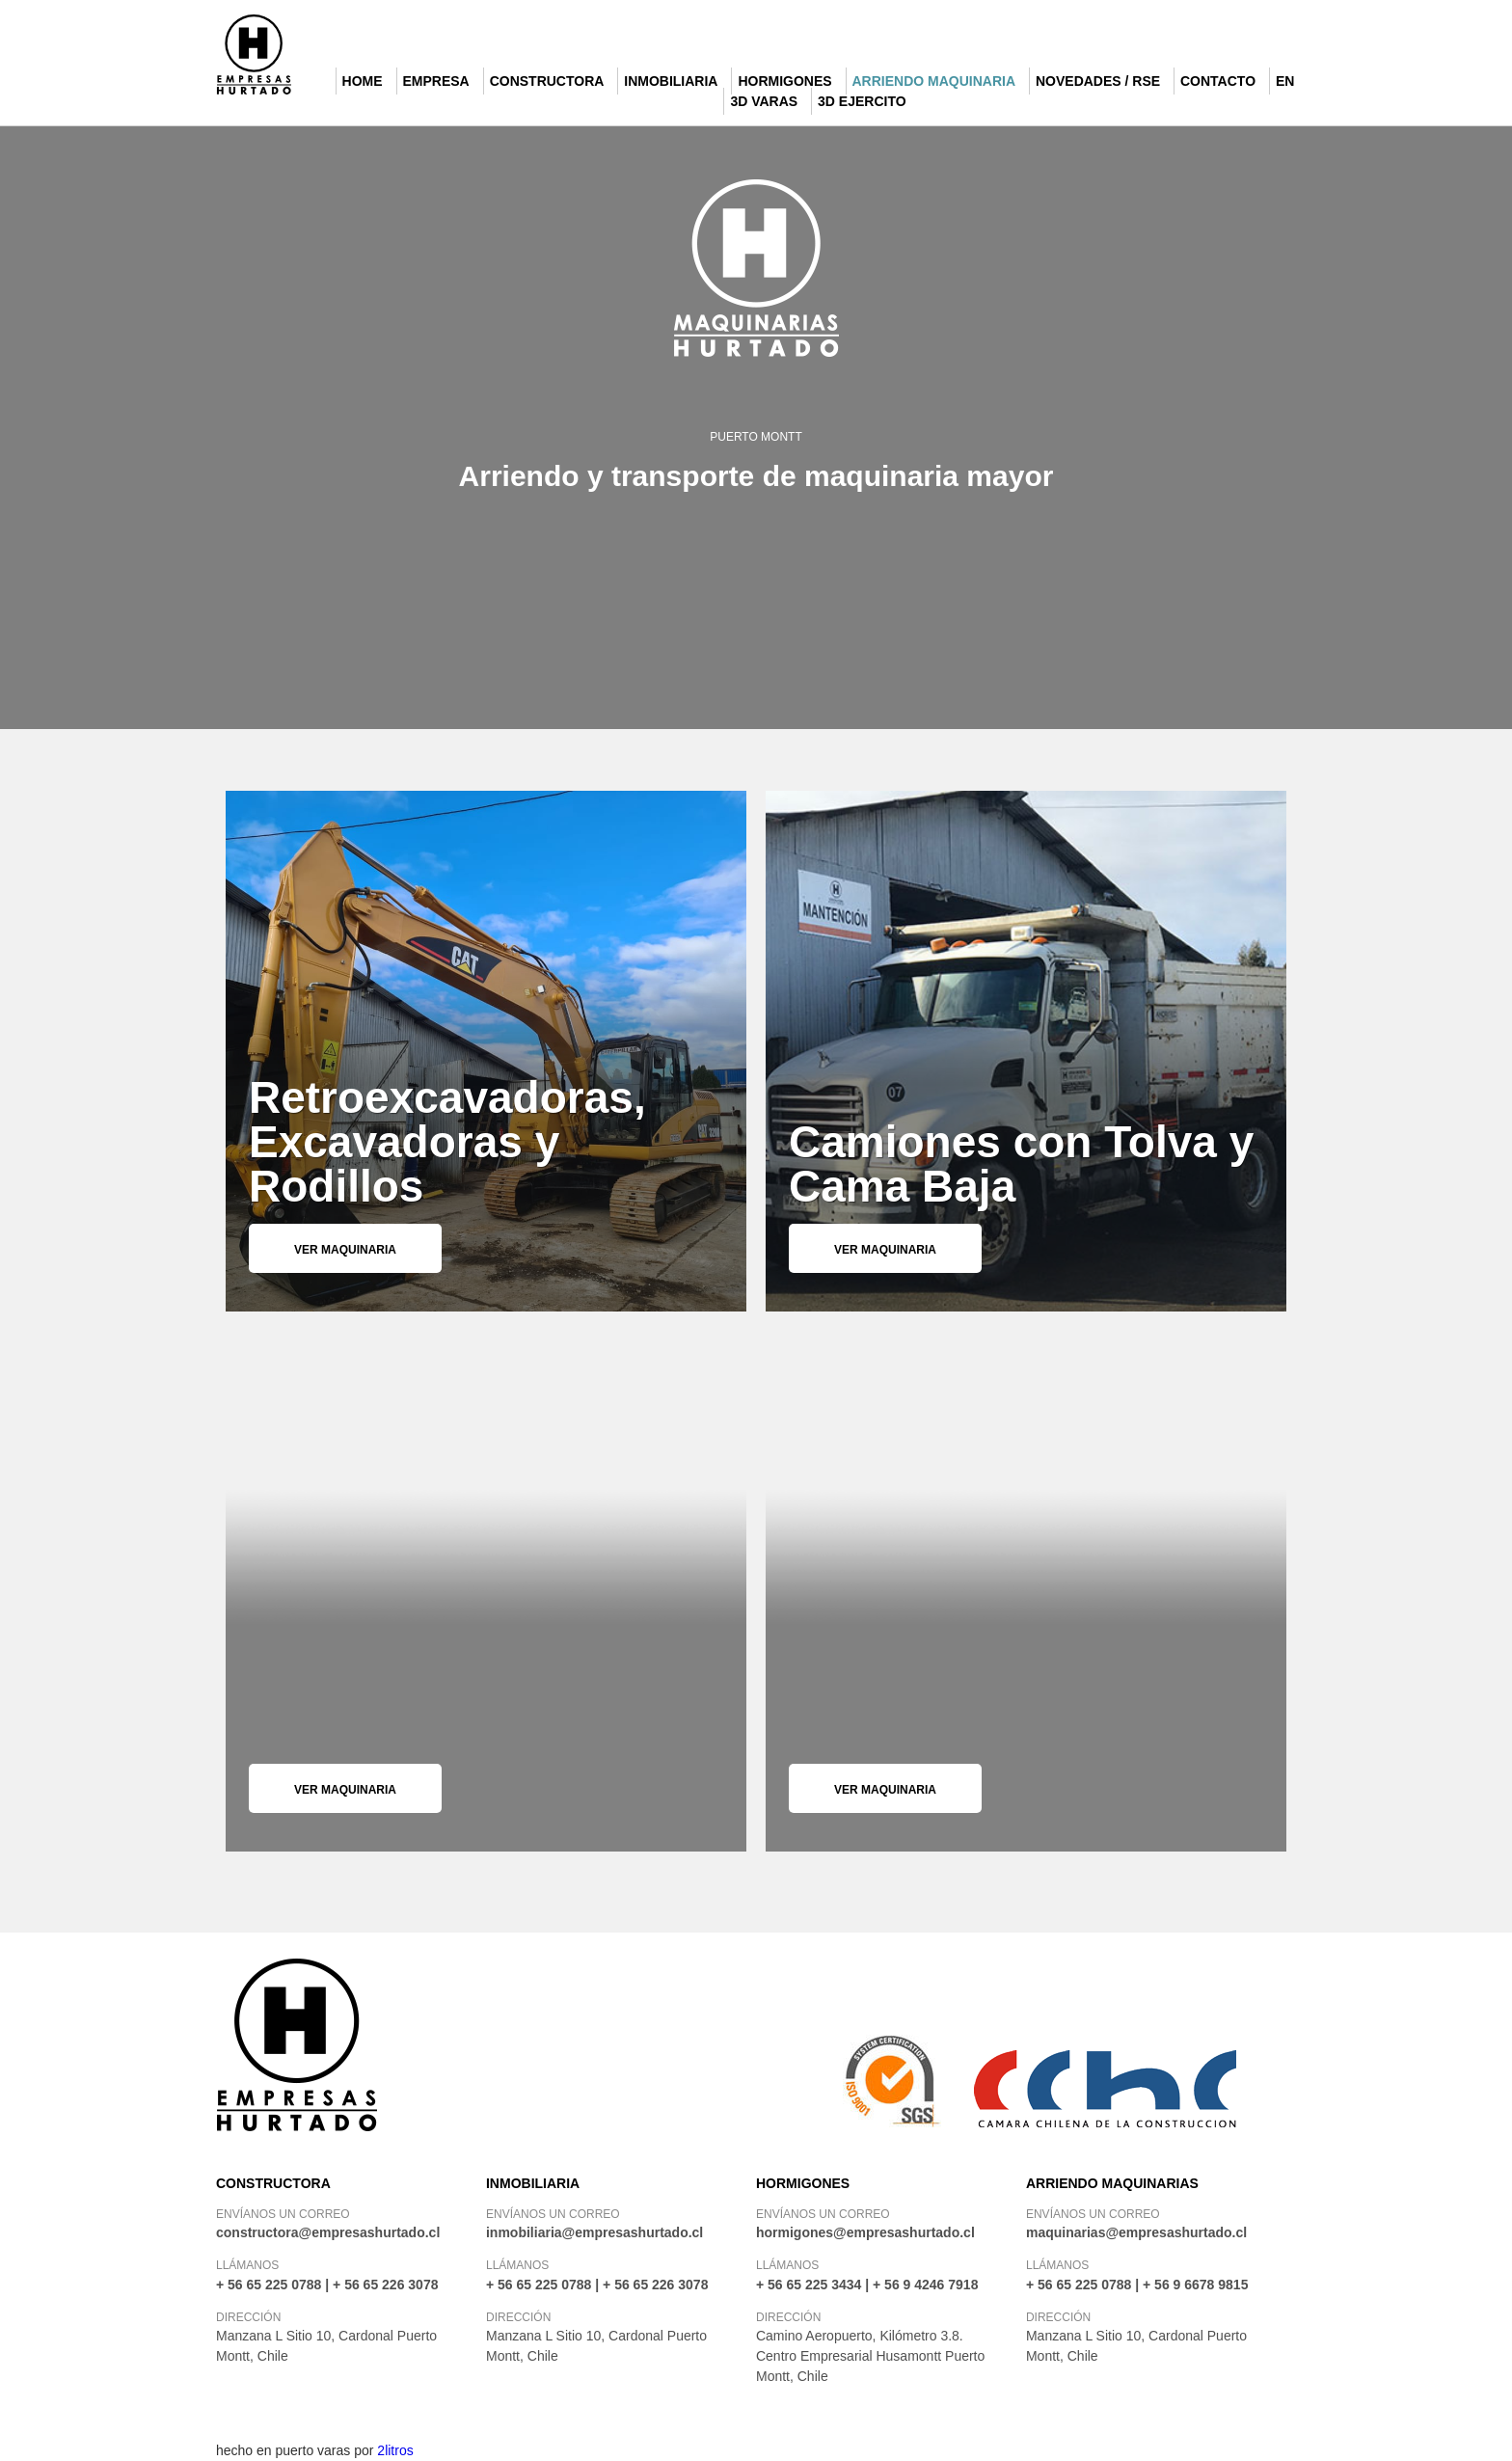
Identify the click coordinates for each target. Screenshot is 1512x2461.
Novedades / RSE (1098, 81)
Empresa (436, 81)
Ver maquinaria (345, 1250)
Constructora (547, 81)
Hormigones (784, 81)
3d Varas (763, 101)
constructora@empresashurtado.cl (328, 2232)
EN (1285, 81)
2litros (395, 2450)
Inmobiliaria (670, 81)
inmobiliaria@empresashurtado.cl (594, 2232)
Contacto (1218, 81)
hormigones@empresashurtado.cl (865, 2232)
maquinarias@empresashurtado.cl (1136, 2232)
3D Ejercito (862, 101)
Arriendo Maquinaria (934, 81)
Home (362, 81)
